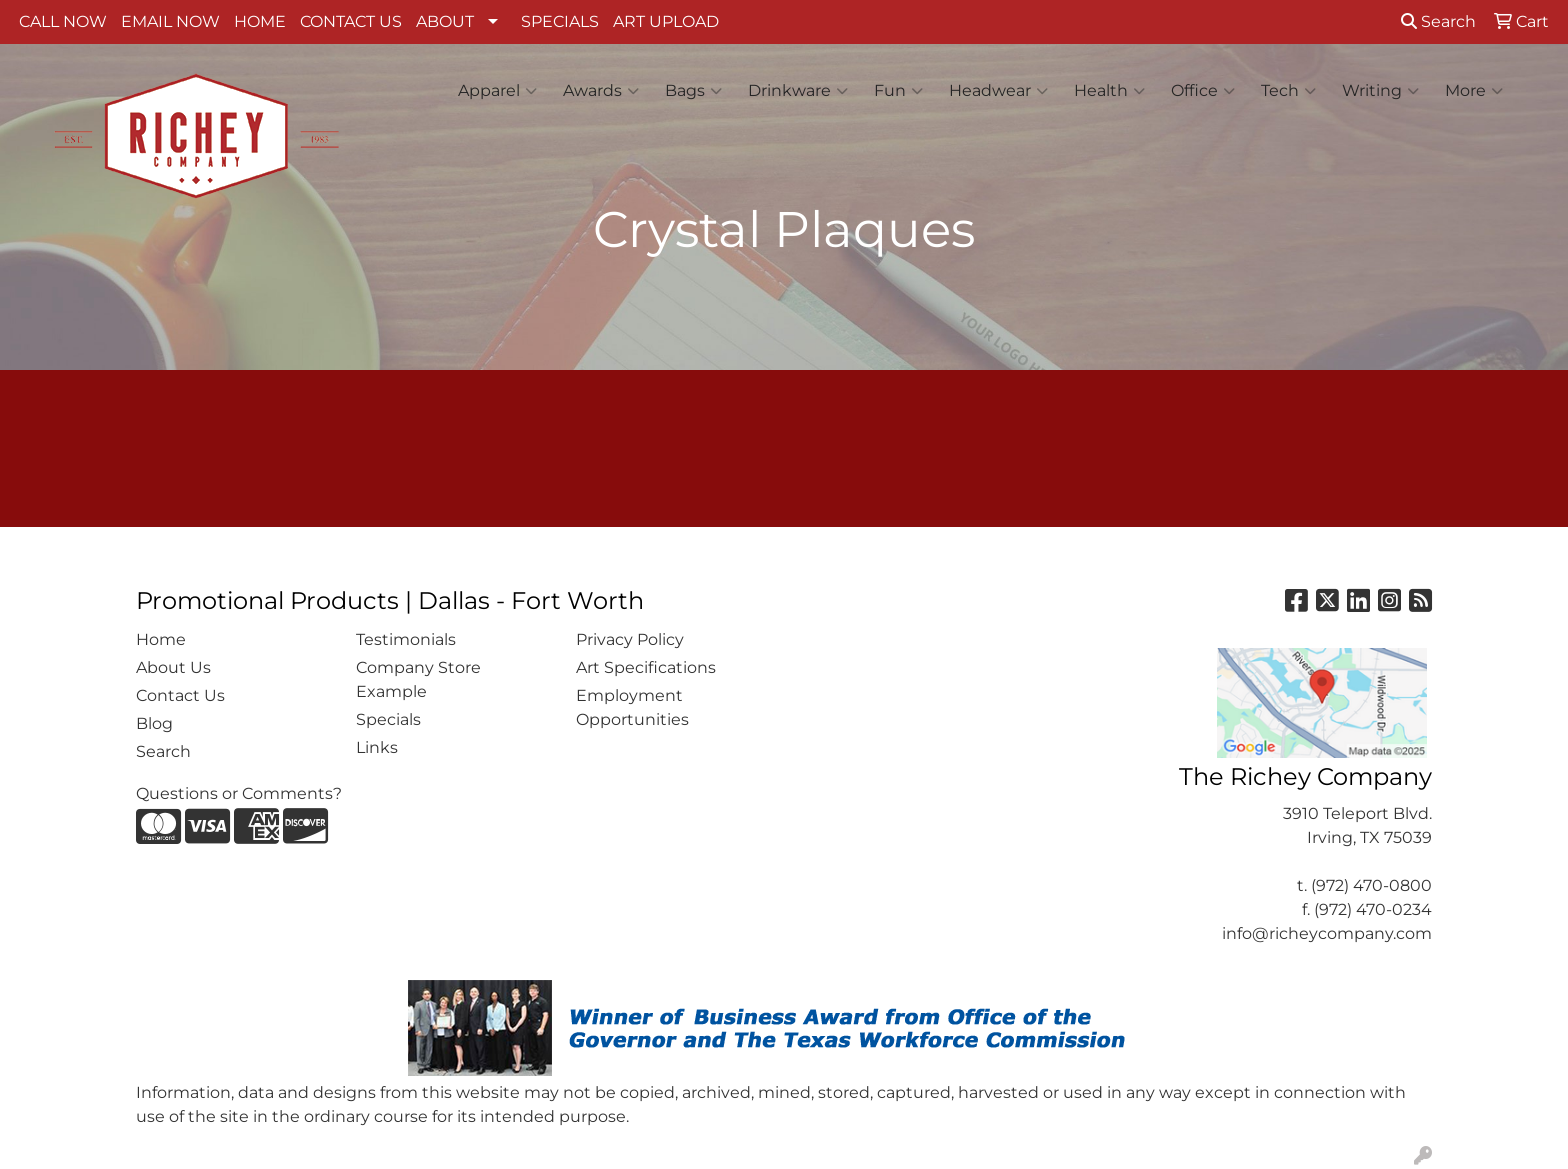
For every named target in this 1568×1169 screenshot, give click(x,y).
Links (377, 747)
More (1474, 91)
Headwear (998, 91)
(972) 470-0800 (1371, 885)
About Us (173, 667)
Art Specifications (646, 667)
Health (1109, 91)
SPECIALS (560, 21)
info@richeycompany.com (1327, 933)
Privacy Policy (630, 639)
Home (161, 639)
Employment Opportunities (632, 707)
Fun (898, 91)
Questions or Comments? (239, 793)
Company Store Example (418, 679)
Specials (388, 719)
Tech (1288, 91)
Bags (693, 91)
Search (1438, 21)
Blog (154, 723)
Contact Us (180, 695)
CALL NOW (63, 21)
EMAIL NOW (170, 21)
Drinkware (798, 91)
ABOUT (445, 21)
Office (1203, 91)
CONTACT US (351, 21)
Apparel (497, 91)
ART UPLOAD (666, 21)
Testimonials (406, 639)
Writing (1380, 91)
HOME (260, 21)
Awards (601, 91)
